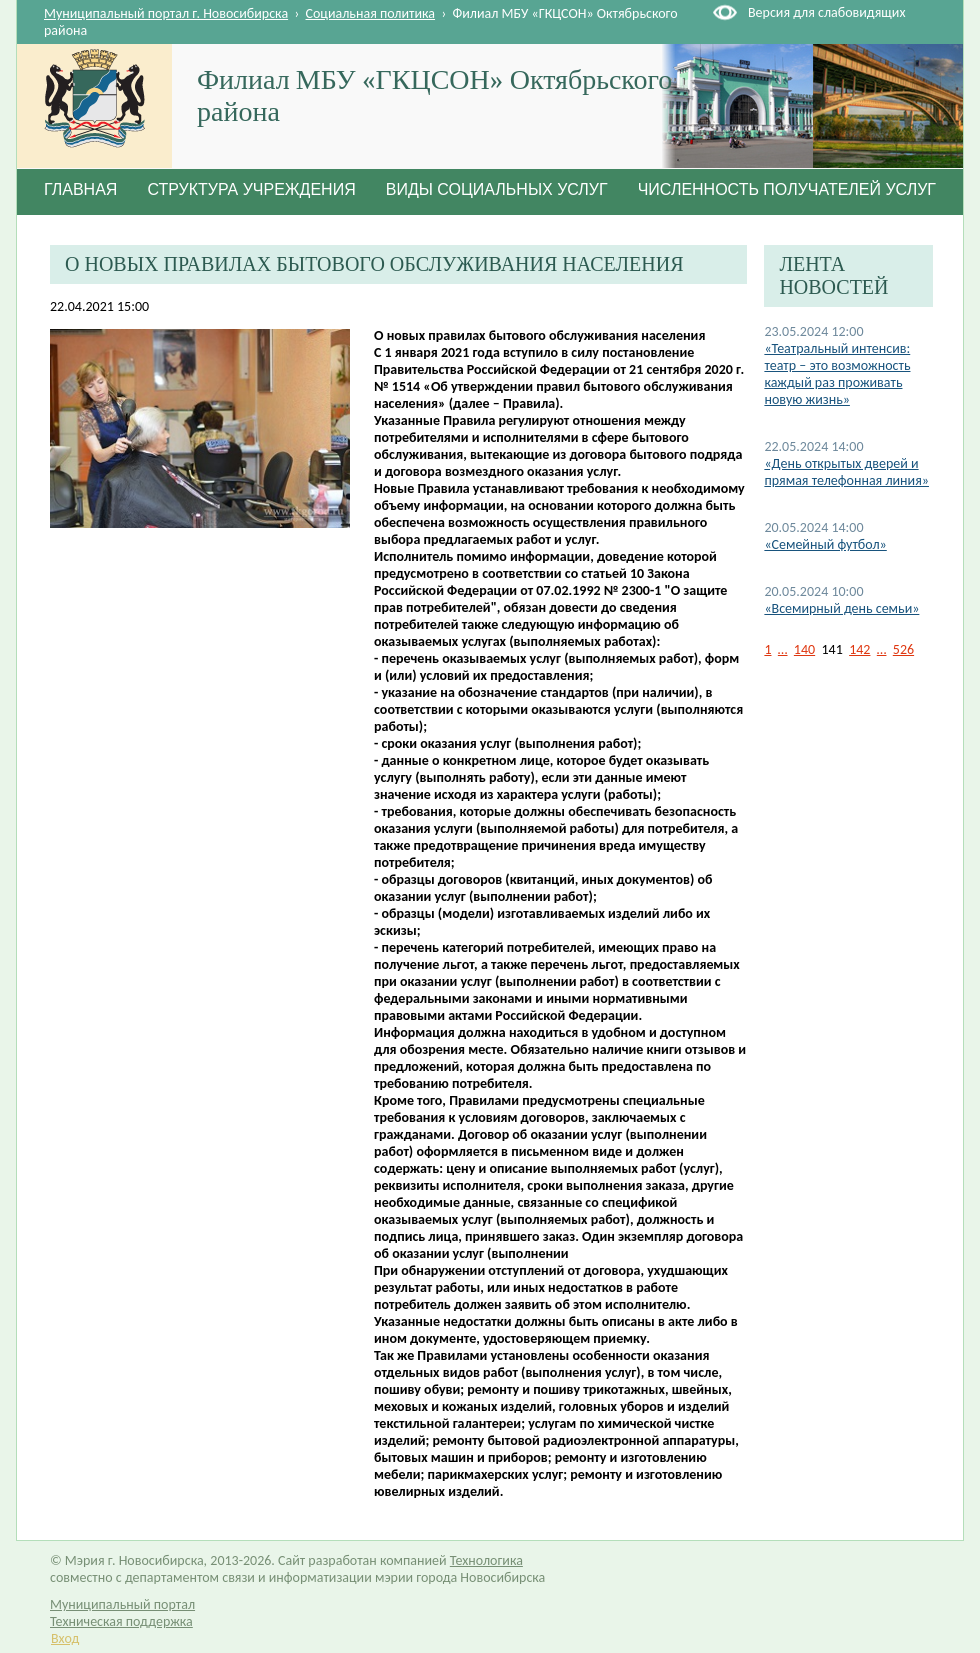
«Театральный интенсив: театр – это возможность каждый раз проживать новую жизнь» (837, 374)
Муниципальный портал (122, 1604)
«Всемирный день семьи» (841, 608)
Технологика (486, 1560)
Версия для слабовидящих (826, 12)
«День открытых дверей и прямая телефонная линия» (846, 472)
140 (804, 649)
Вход (65, 1638)
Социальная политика (371, 13)
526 (903, 649)
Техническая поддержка (121, 1621)
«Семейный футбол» (825, 544)
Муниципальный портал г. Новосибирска (166, 13)
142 (859, 649)
